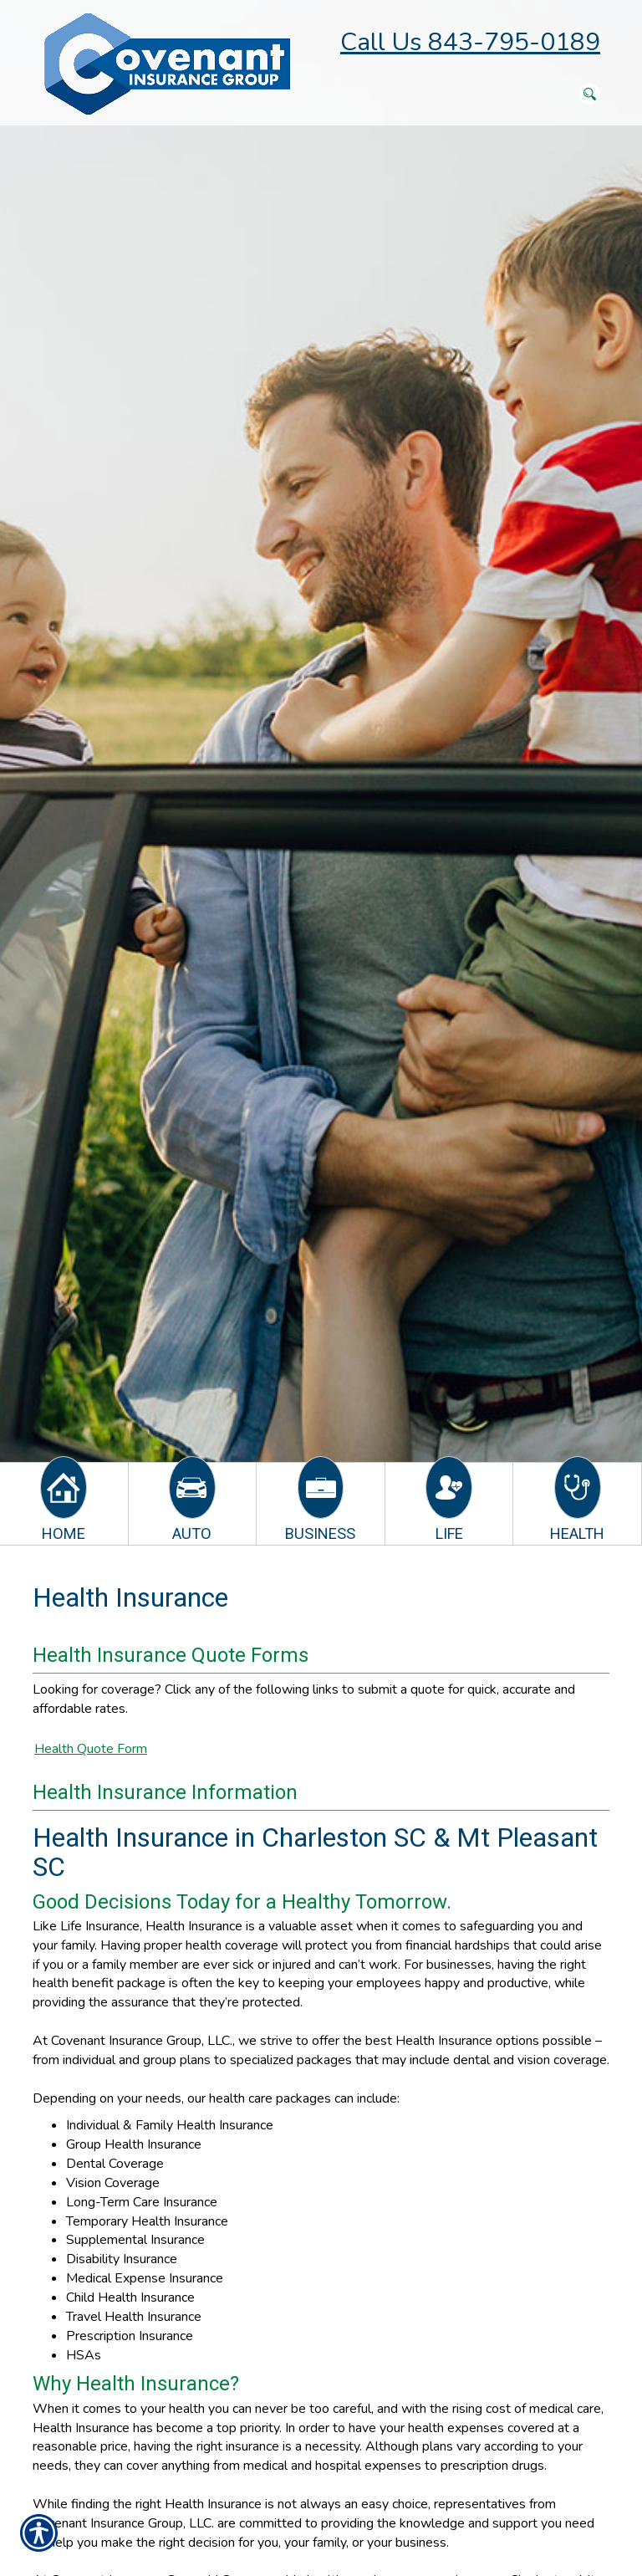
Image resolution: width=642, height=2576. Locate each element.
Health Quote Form (90, 1749)
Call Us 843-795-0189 (470, 42)
